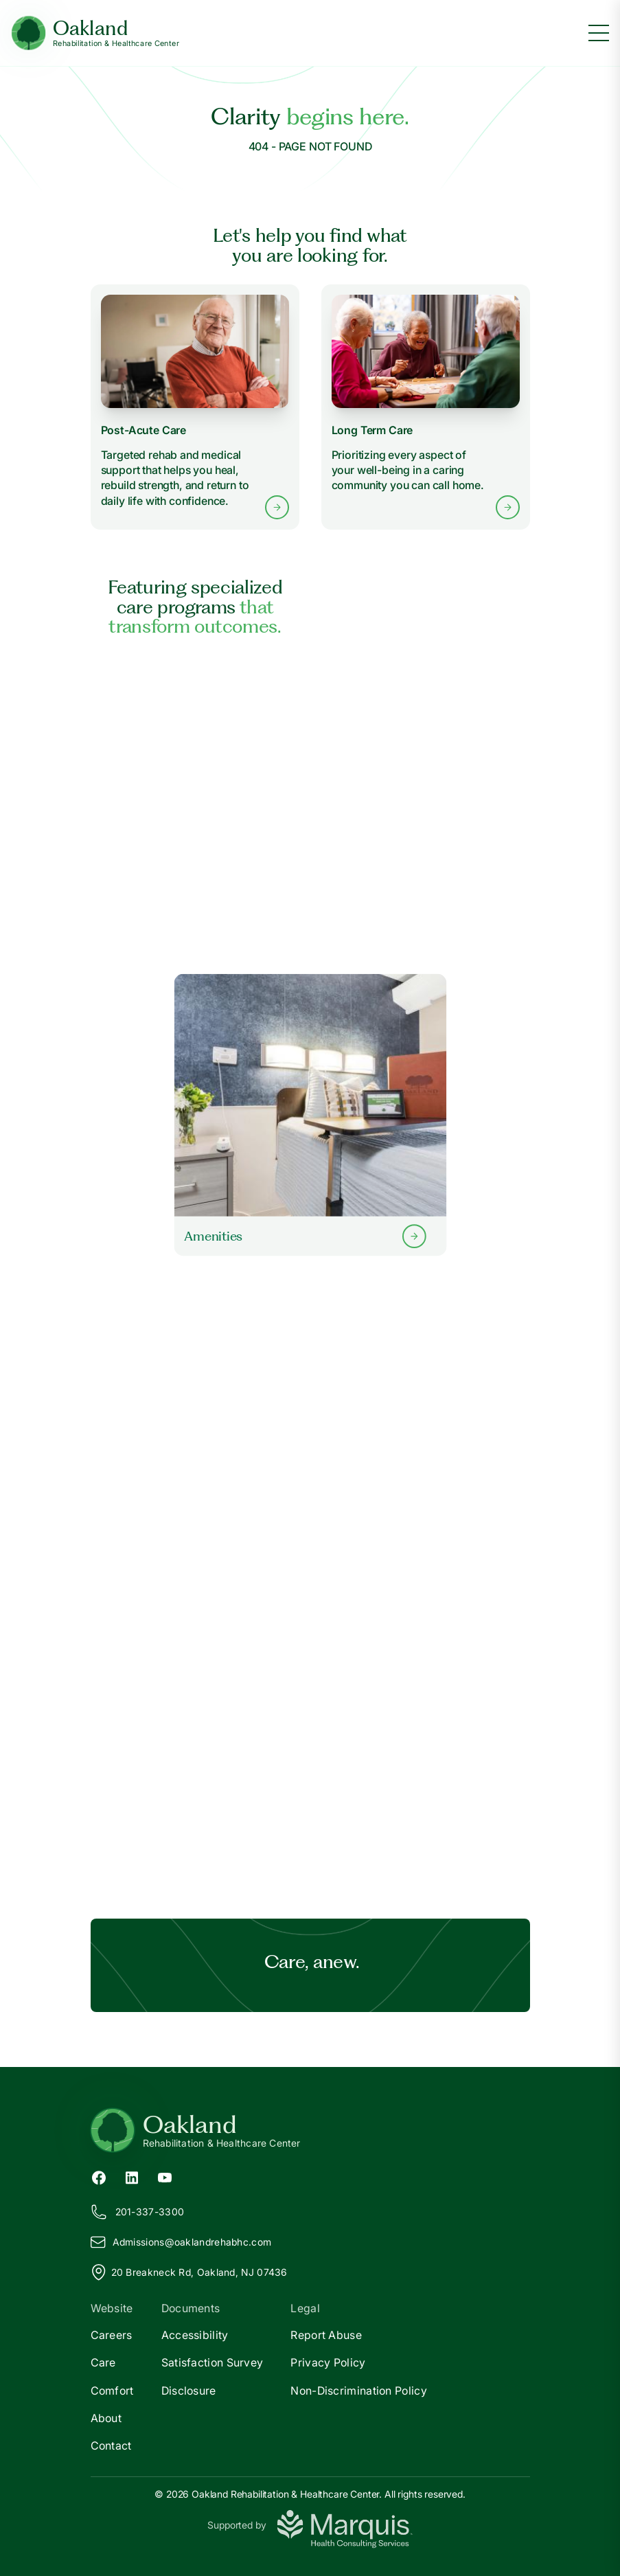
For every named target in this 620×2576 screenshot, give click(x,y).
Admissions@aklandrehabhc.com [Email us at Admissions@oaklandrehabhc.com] (181, 2242)
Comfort (112, 2390)
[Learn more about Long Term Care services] (425, 407)
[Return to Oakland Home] (310, 2130)
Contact (111, 2445)
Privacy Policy (327, 2362)
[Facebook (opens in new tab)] (99, 2176)
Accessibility (195, 2335)
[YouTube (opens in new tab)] (165, 2176)
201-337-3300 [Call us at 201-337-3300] (138, 2212)
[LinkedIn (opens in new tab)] (132, 2176)
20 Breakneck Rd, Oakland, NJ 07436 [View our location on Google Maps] (189, 2272)
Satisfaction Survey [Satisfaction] (212, 2362)
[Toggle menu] (598, 33)
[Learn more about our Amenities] (310, 1115)
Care (103, 2362)
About (106, 2418)
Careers (112, 2335)
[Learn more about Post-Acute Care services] (195, 407)
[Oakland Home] (95, 33)
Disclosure (188, 2390)
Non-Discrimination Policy (358, 2390)
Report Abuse (326, 2335)
